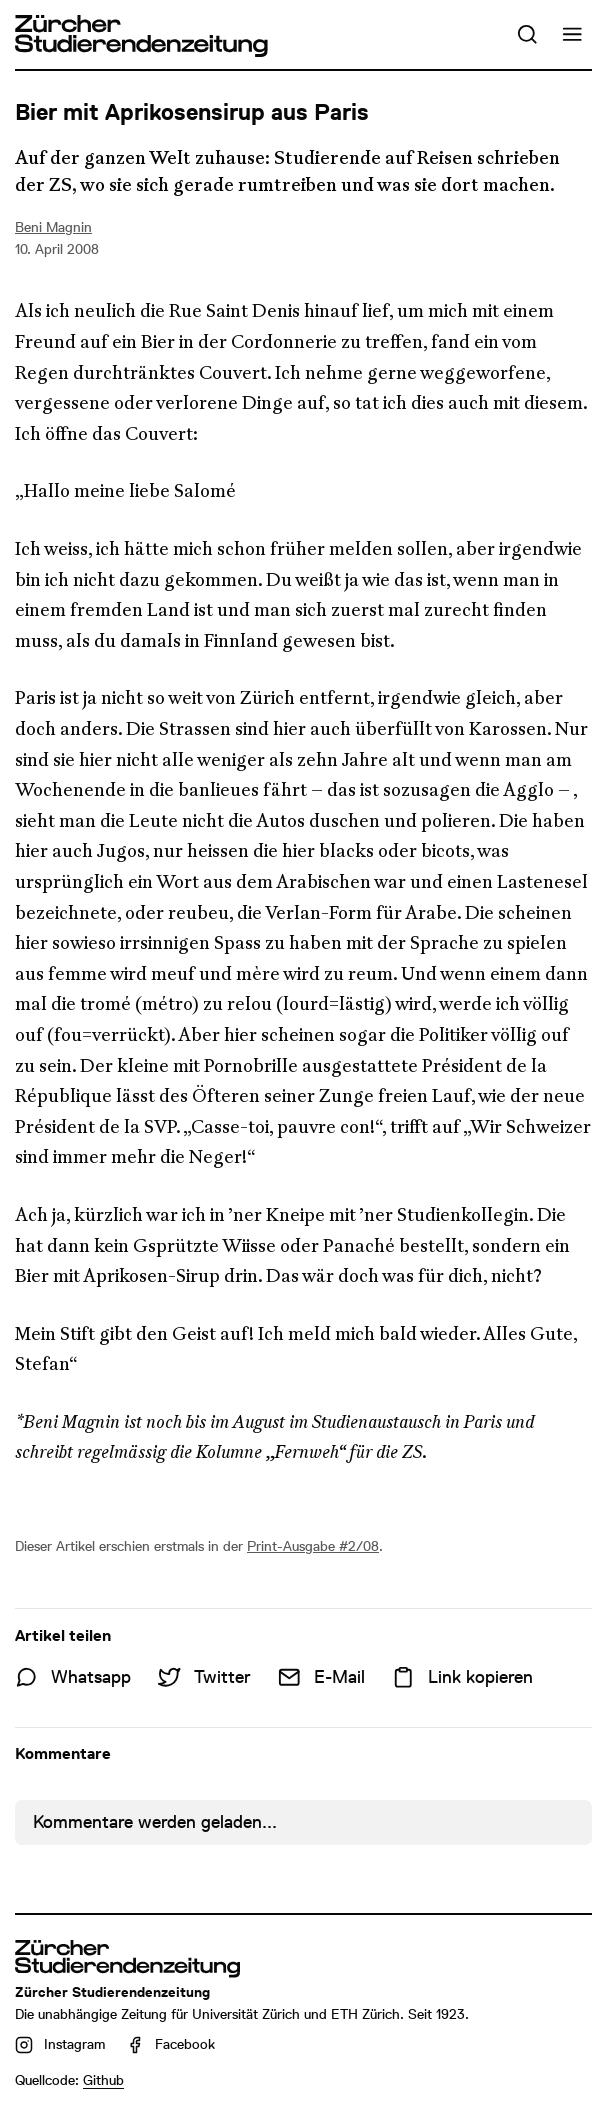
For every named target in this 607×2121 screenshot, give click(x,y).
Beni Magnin (53, 227)
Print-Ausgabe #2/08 (313, 1546)
